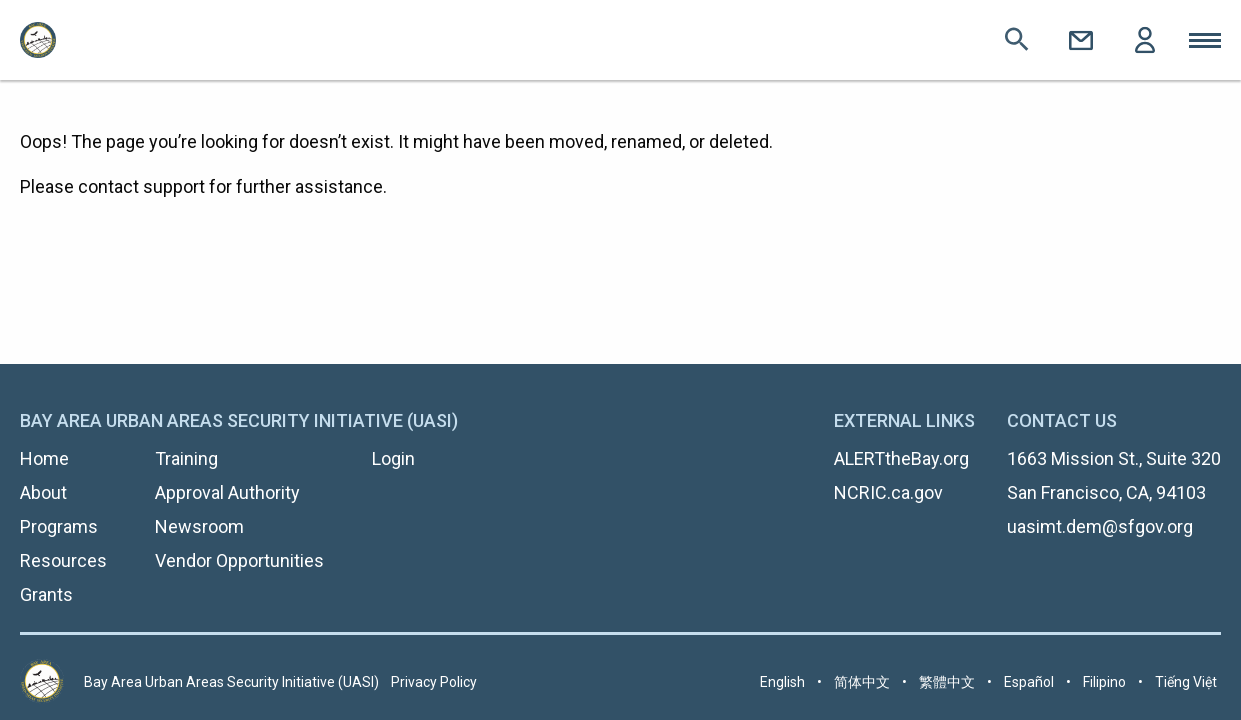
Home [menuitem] (44, 458)
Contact (1081, 40)
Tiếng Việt (1186, 682)
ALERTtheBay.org (901, 458)
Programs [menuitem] (59, 526)
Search (1017, 40)
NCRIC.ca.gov (888, 492)
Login (1145, 40)
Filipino (1104, 682)
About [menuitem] (43, 492)
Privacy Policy (434, 682)
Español (1029, 682)
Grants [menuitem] (46, 594)
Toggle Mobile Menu (1205, 40)
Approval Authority (227, 492)
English (782, 682)
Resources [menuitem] (63, 560)
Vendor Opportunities (239, 560)
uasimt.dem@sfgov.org (1100, 526)
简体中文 (862, 682)
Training (186, 458)
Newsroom (199, 526)
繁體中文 (947, 682)
